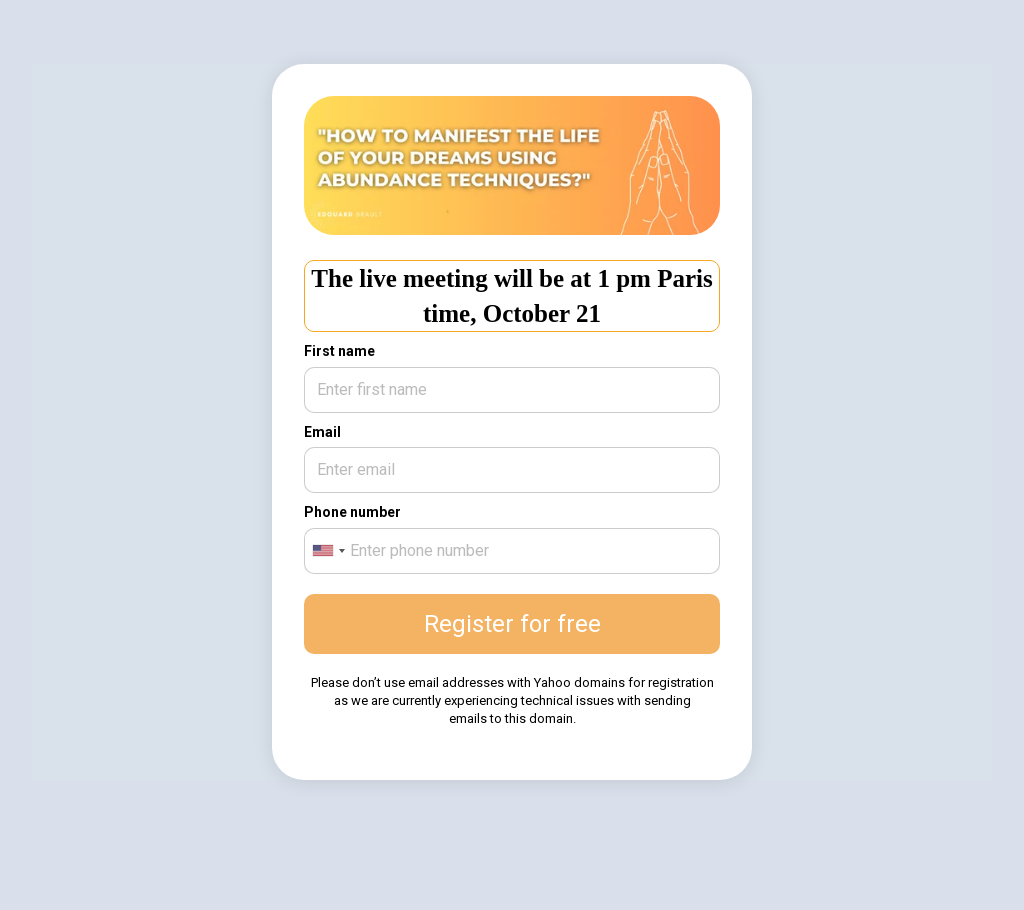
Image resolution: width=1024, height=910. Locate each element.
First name (339, 351)
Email (322, 432)
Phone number (352, 512)
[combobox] (328, 551)
